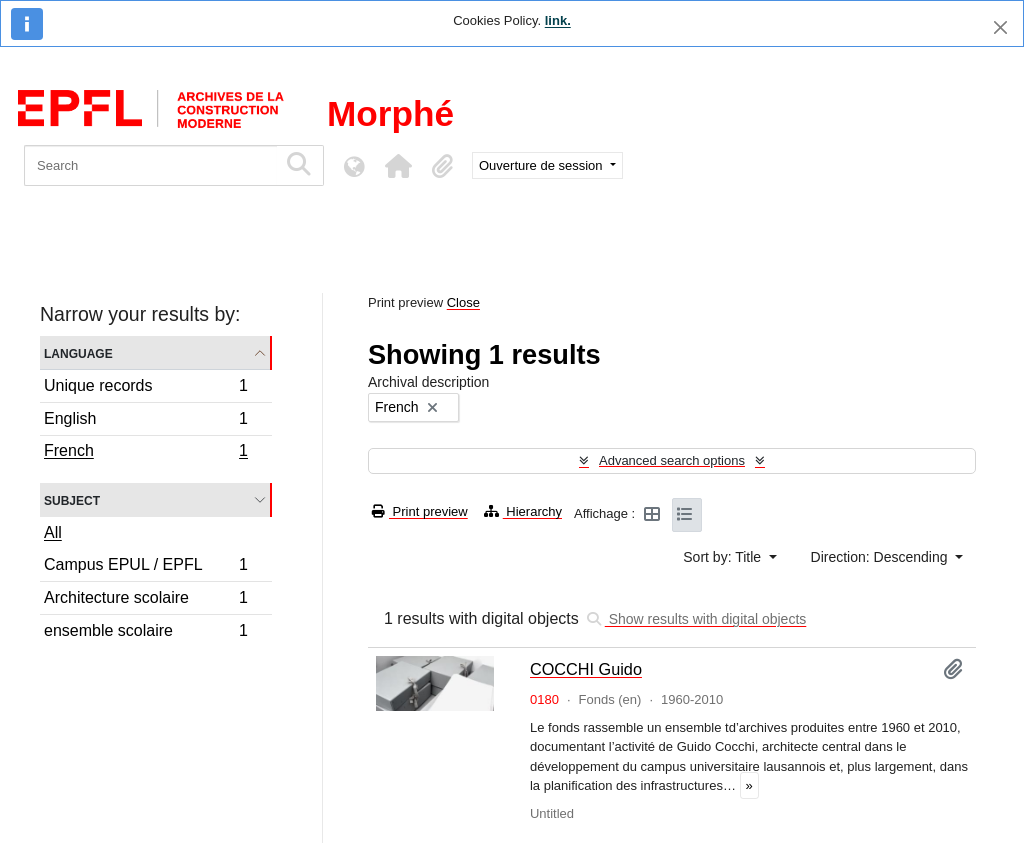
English (145, 421)
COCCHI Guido (586, 669)
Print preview (420, 511)
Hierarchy (523, 511)
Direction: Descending (881, 557)
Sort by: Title (724, 557)
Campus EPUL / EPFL (145, 567)
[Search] (150, 165)
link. (558, 20)
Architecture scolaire (145, 600)
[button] (398, 166)
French (145, 453)
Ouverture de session (542, 165)
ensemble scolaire (145, 633)
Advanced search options (672, 460)
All (53, 532)
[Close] (1000, 27)
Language (78, 352)
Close (463, 302)
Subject (72, 499)
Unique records (145, 388)
